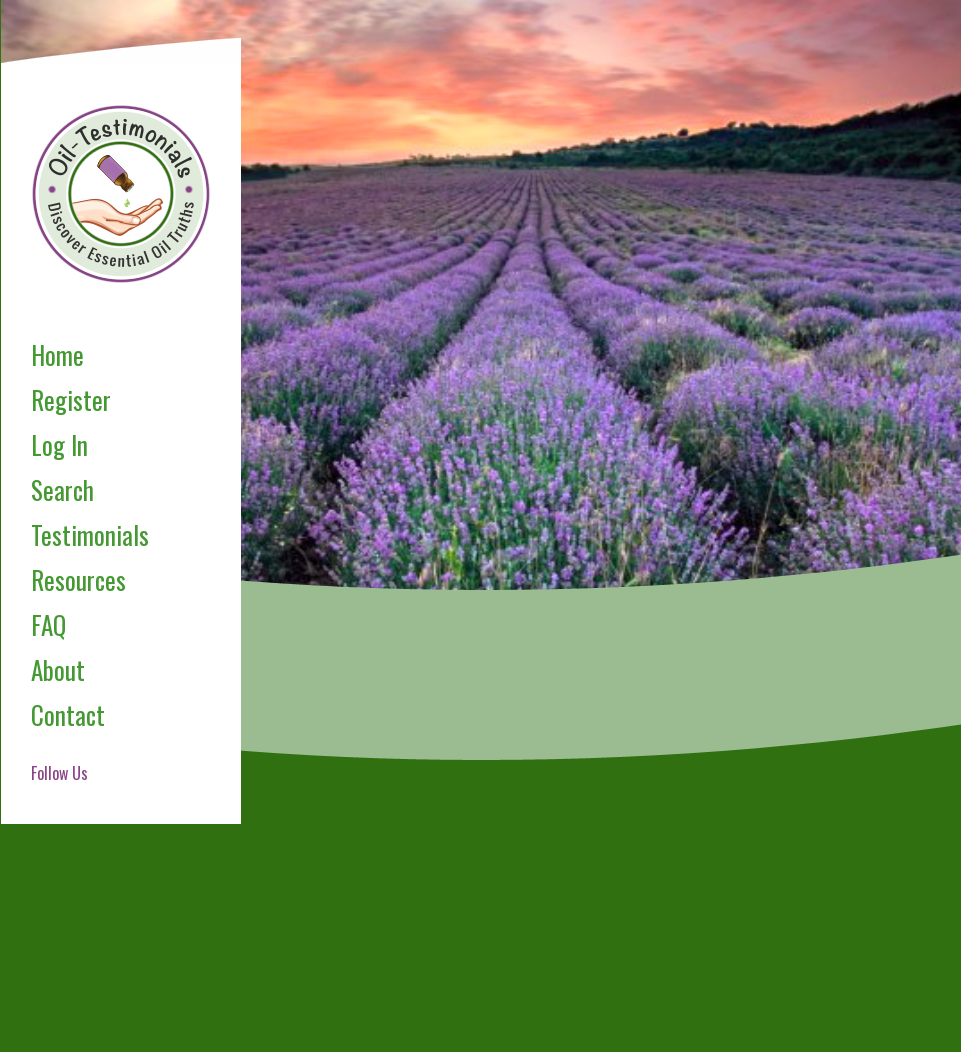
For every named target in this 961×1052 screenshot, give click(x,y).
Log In (59, 444)
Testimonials (90, 534)
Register (71, 399)
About (58, 669)
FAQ (48, 624)
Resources (78, 579)
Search (62, 489)
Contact (68, 714)
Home (57, 354)
